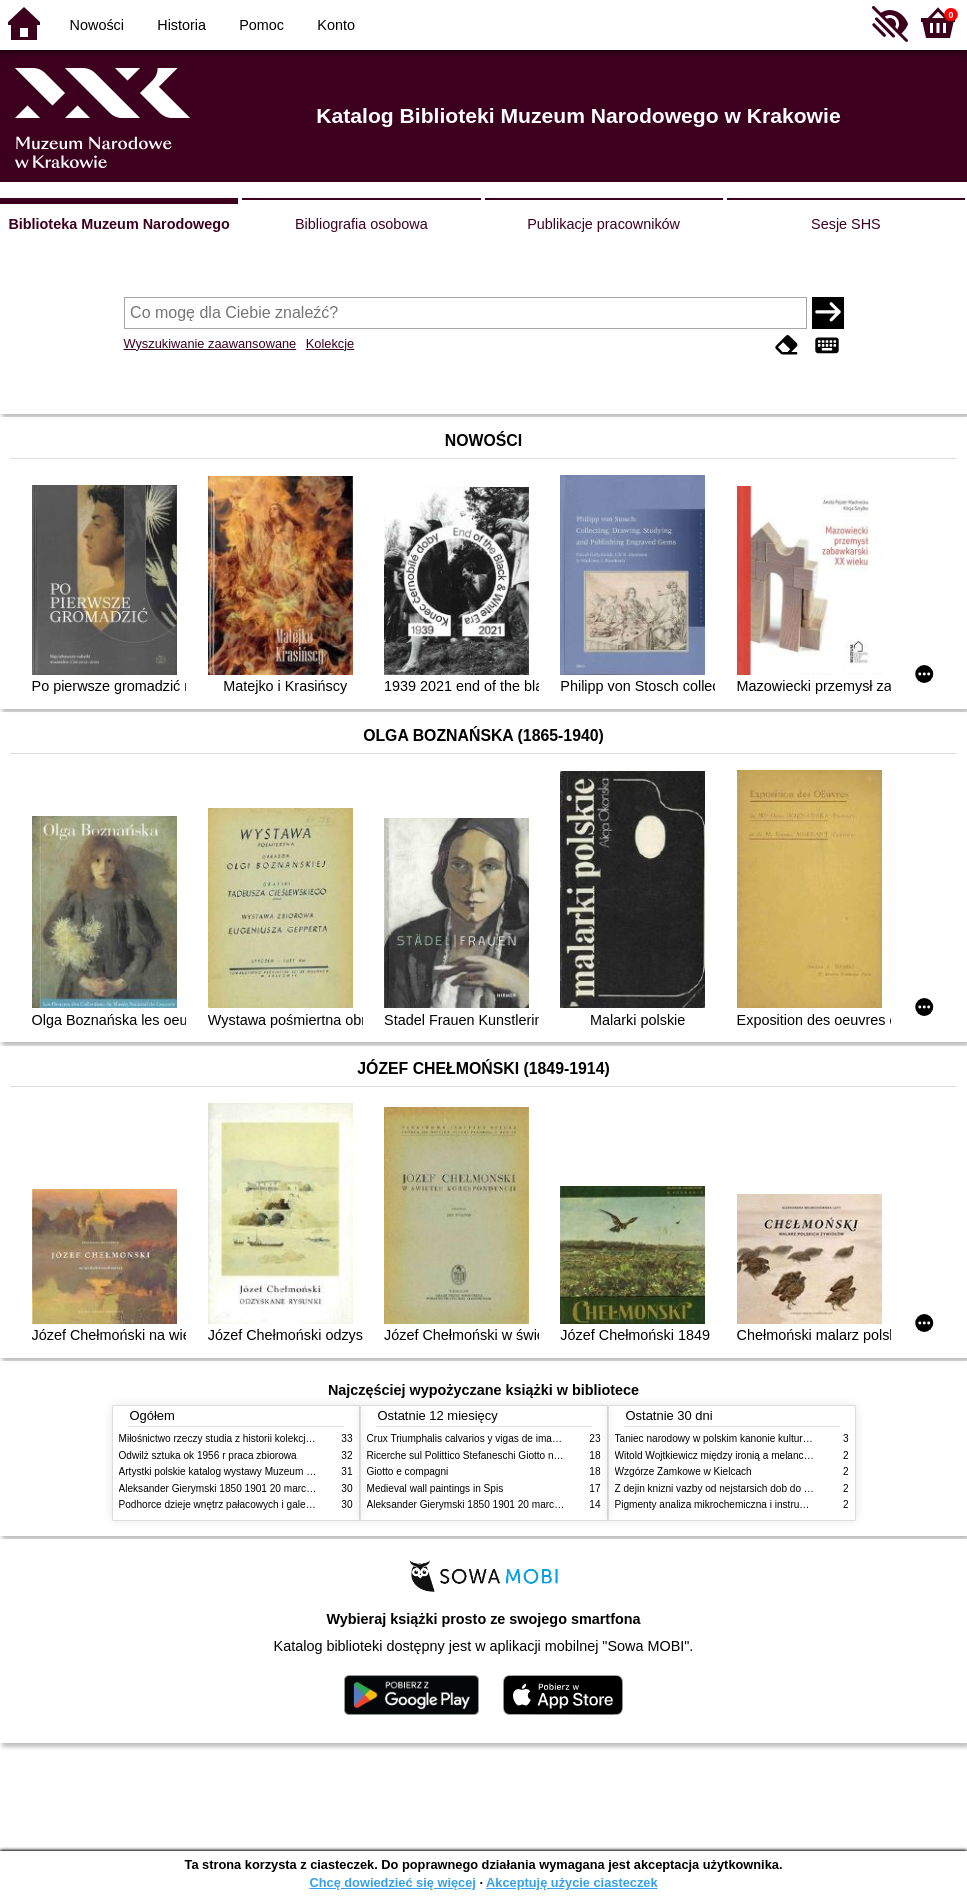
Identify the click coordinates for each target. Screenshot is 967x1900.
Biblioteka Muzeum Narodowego (118, 224)
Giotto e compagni (408, 1471)
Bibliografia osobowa (361, 224)
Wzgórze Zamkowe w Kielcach (683, 1471)
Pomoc (261, 25)
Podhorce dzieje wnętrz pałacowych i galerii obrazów (237, 1504)
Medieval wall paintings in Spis (435, 1488)
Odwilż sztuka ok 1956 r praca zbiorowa (208, 1455)
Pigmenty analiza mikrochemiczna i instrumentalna (728, 1504)
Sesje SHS (846, 224)
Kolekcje (330, 343)
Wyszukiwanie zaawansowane (210, 343)
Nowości (97, 25)
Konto (336, 25)
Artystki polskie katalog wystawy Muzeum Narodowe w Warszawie (266, 1471)
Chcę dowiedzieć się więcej (392, 1882)
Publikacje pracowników (603, 224)
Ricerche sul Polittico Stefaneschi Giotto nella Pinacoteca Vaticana (515, 1455)
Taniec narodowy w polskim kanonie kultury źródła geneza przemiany (769, 1438)
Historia (181, 25)
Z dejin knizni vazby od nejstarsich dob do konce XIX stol (742, 1488)
